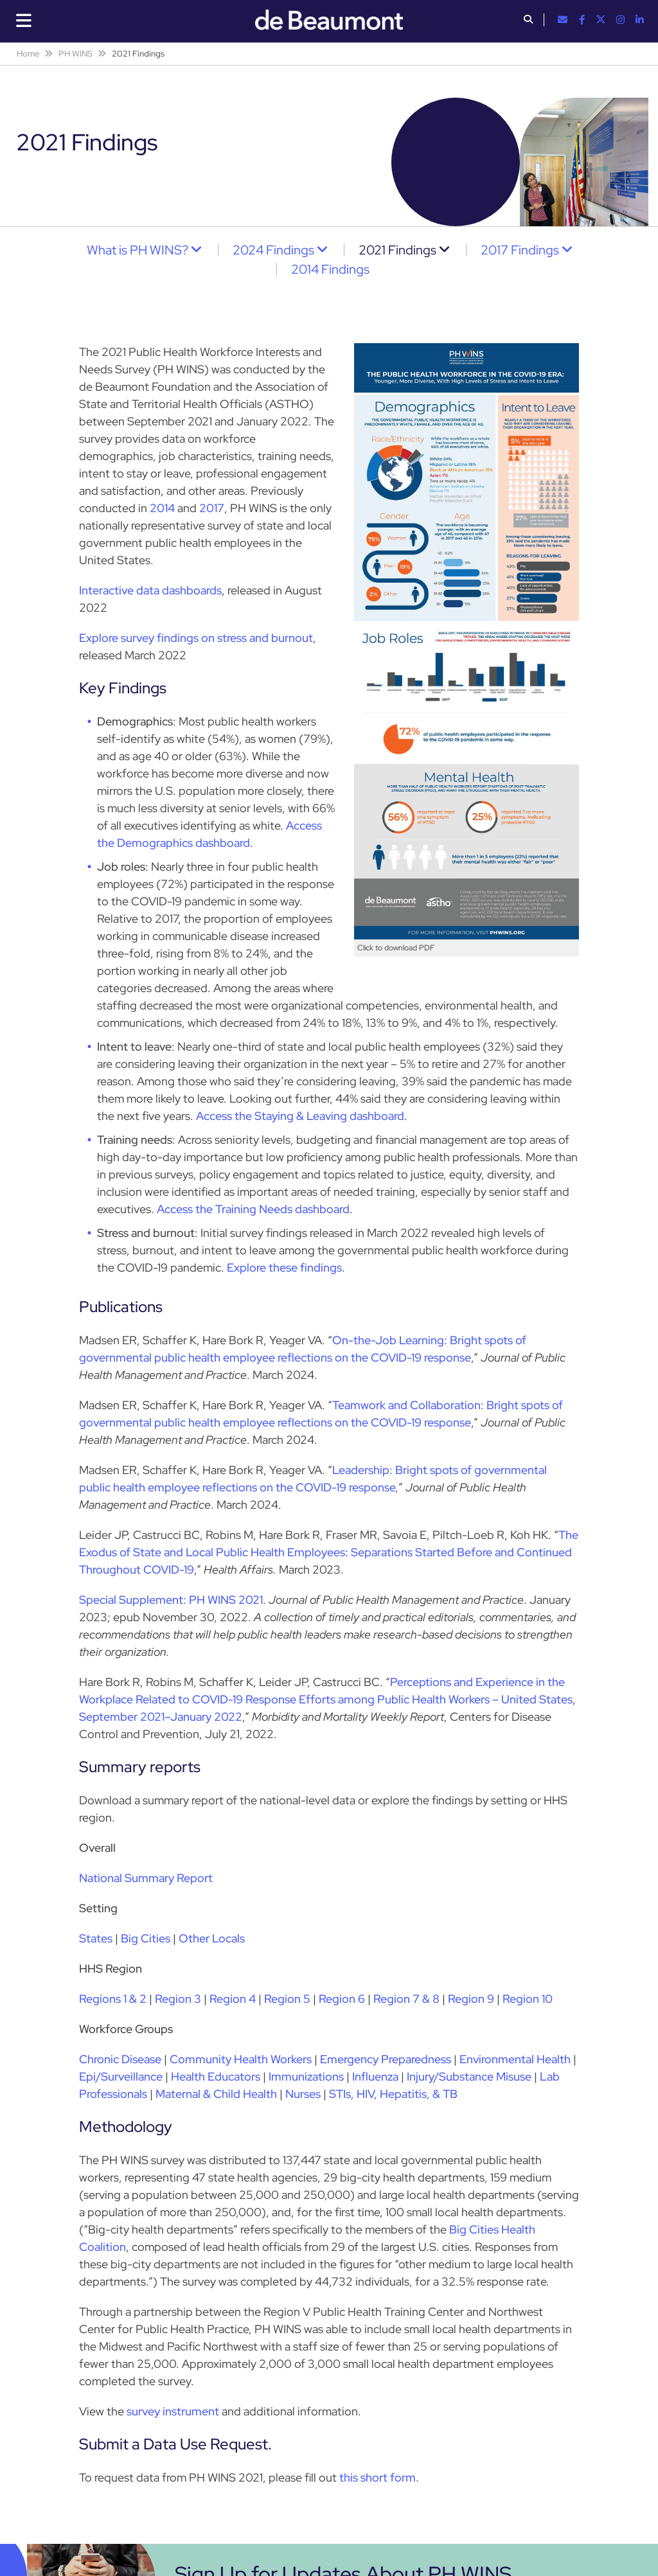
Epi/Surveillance (121, 2076)
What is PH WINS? (137, 250)
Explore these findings (284, 1267)
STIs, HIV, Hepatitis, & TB (393, 2093)
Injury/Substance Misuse (469, 2076)
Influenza (375, 2076)
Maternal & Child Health (216, 2093)
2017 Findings (520, 250)
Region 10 (527, 1998)
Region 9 (471, 1998)
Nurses (303, 2093)
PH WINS (75, 53)
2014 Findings (330, 269)
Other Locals (212, 1938)
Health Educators (215, 2076)
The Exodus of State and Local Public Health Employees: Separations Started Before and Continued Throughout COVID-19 (328, 1552)
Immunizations (306, 2076)
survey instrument (173, 2411)
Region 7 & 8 (406, 1998)
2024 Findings (273, 250)
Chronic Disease (120, 2059)
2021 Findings (397, 250)
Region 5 (287, 1998)
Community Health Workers (241, 2059)
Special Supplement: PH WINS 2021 (171, 1599)
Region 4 (232, 1998)
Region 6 (342, 1998)
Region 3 (178, 1998)
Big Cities (145, 1938)
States (95, 1938)
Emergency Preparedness (385, 2059)
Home (28, 53)
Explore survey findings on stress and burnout (196, 637)
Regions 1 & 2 (113, 1998)
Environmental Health (515, 2059)
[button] (528, 20)
